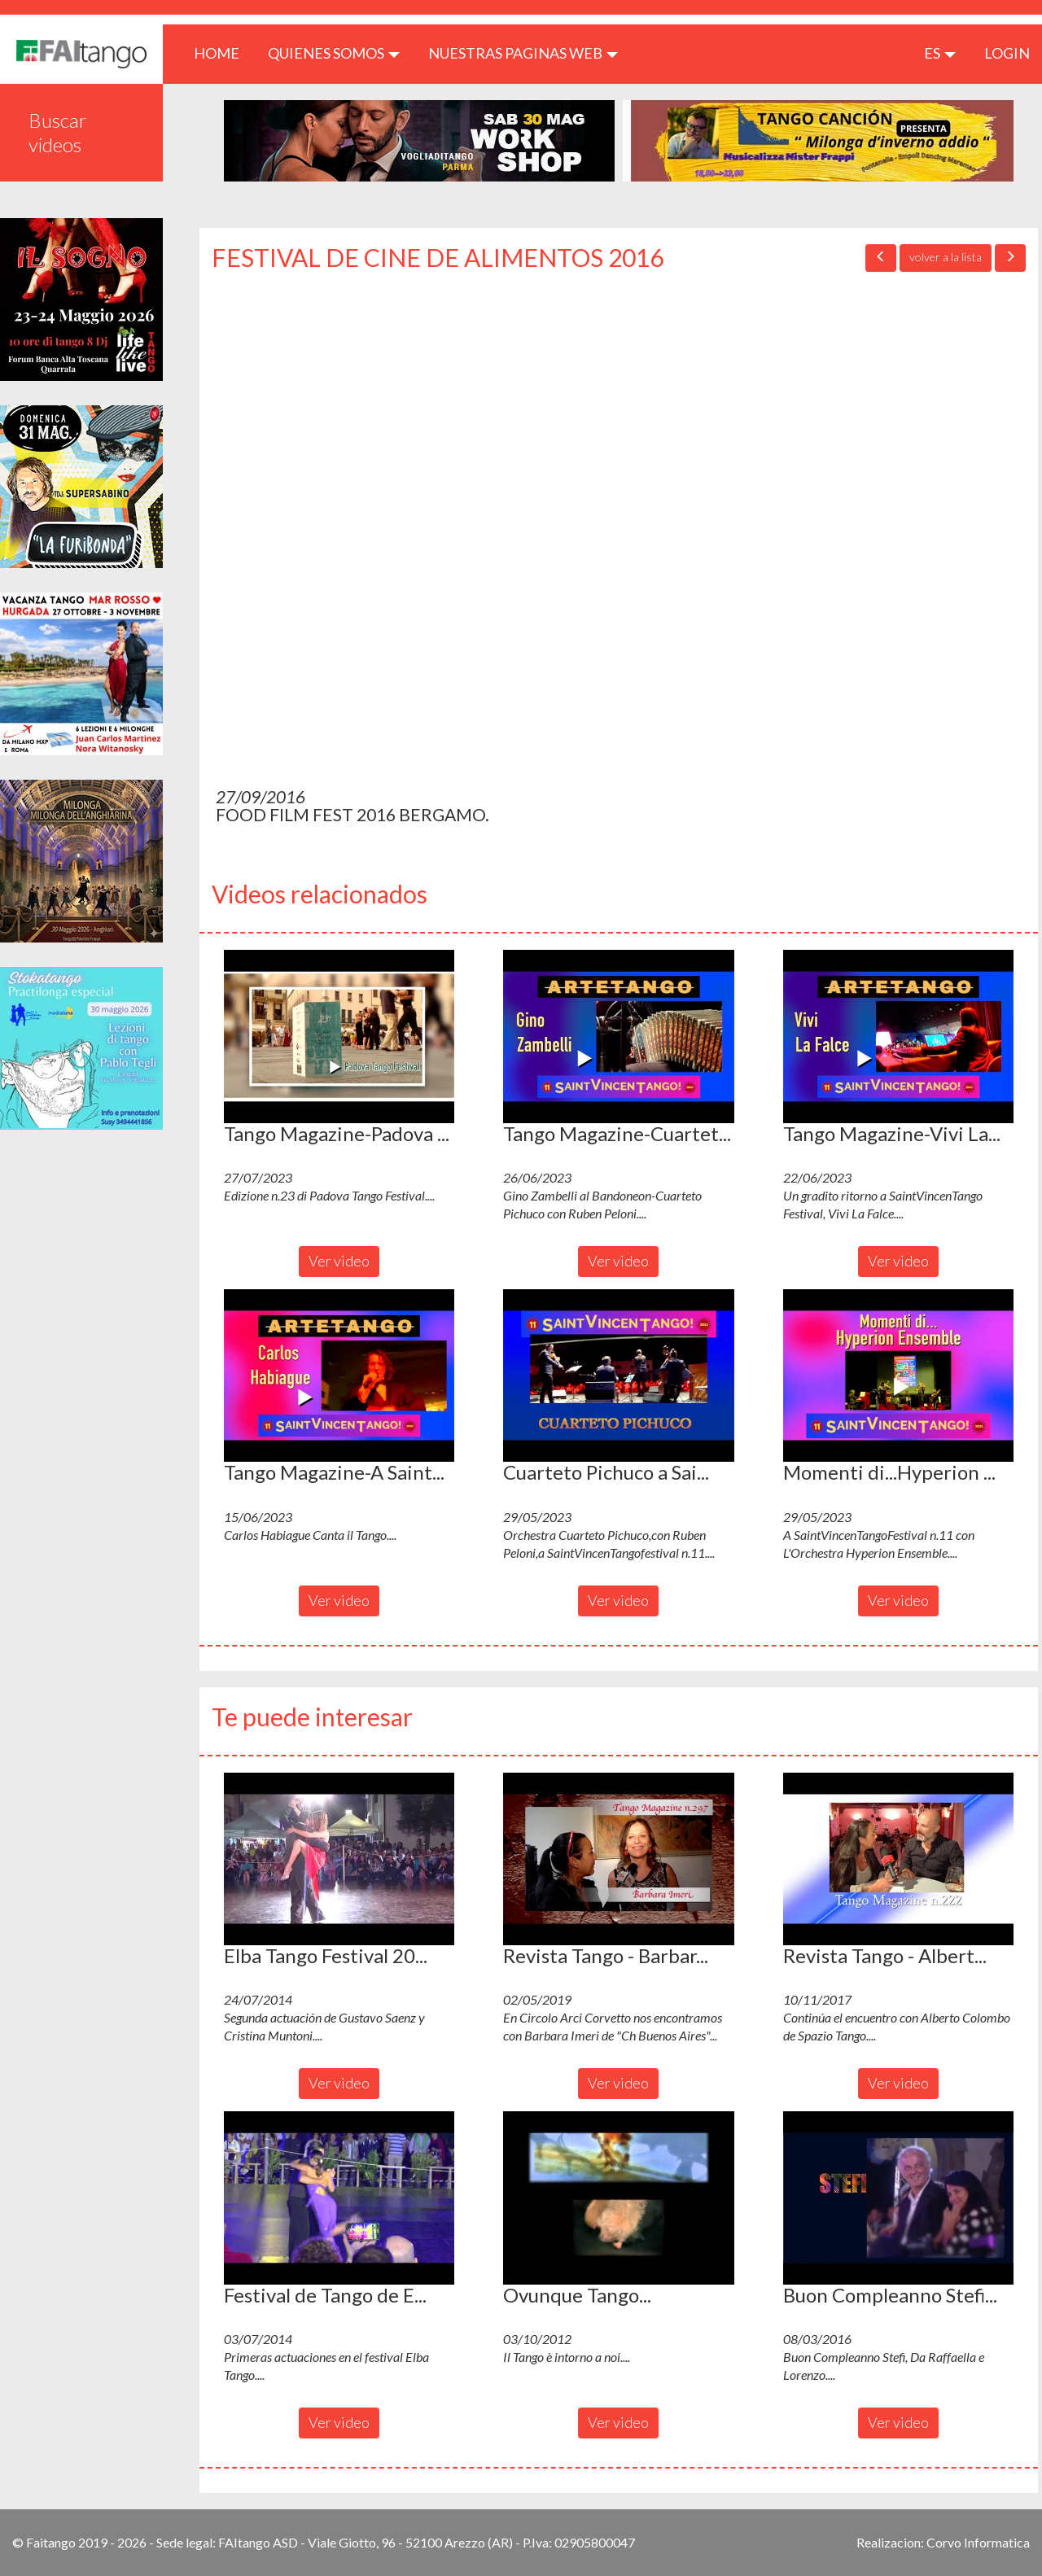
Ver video (339, 1261)
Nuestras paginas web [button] (523, 53)
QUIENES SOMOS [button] (334, 53)
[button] (339, 1036)
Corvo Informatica (978, 2542)
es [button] (940, 53)
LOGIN (1007, 53)
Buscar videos (57, 132)
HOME (223, 52)
